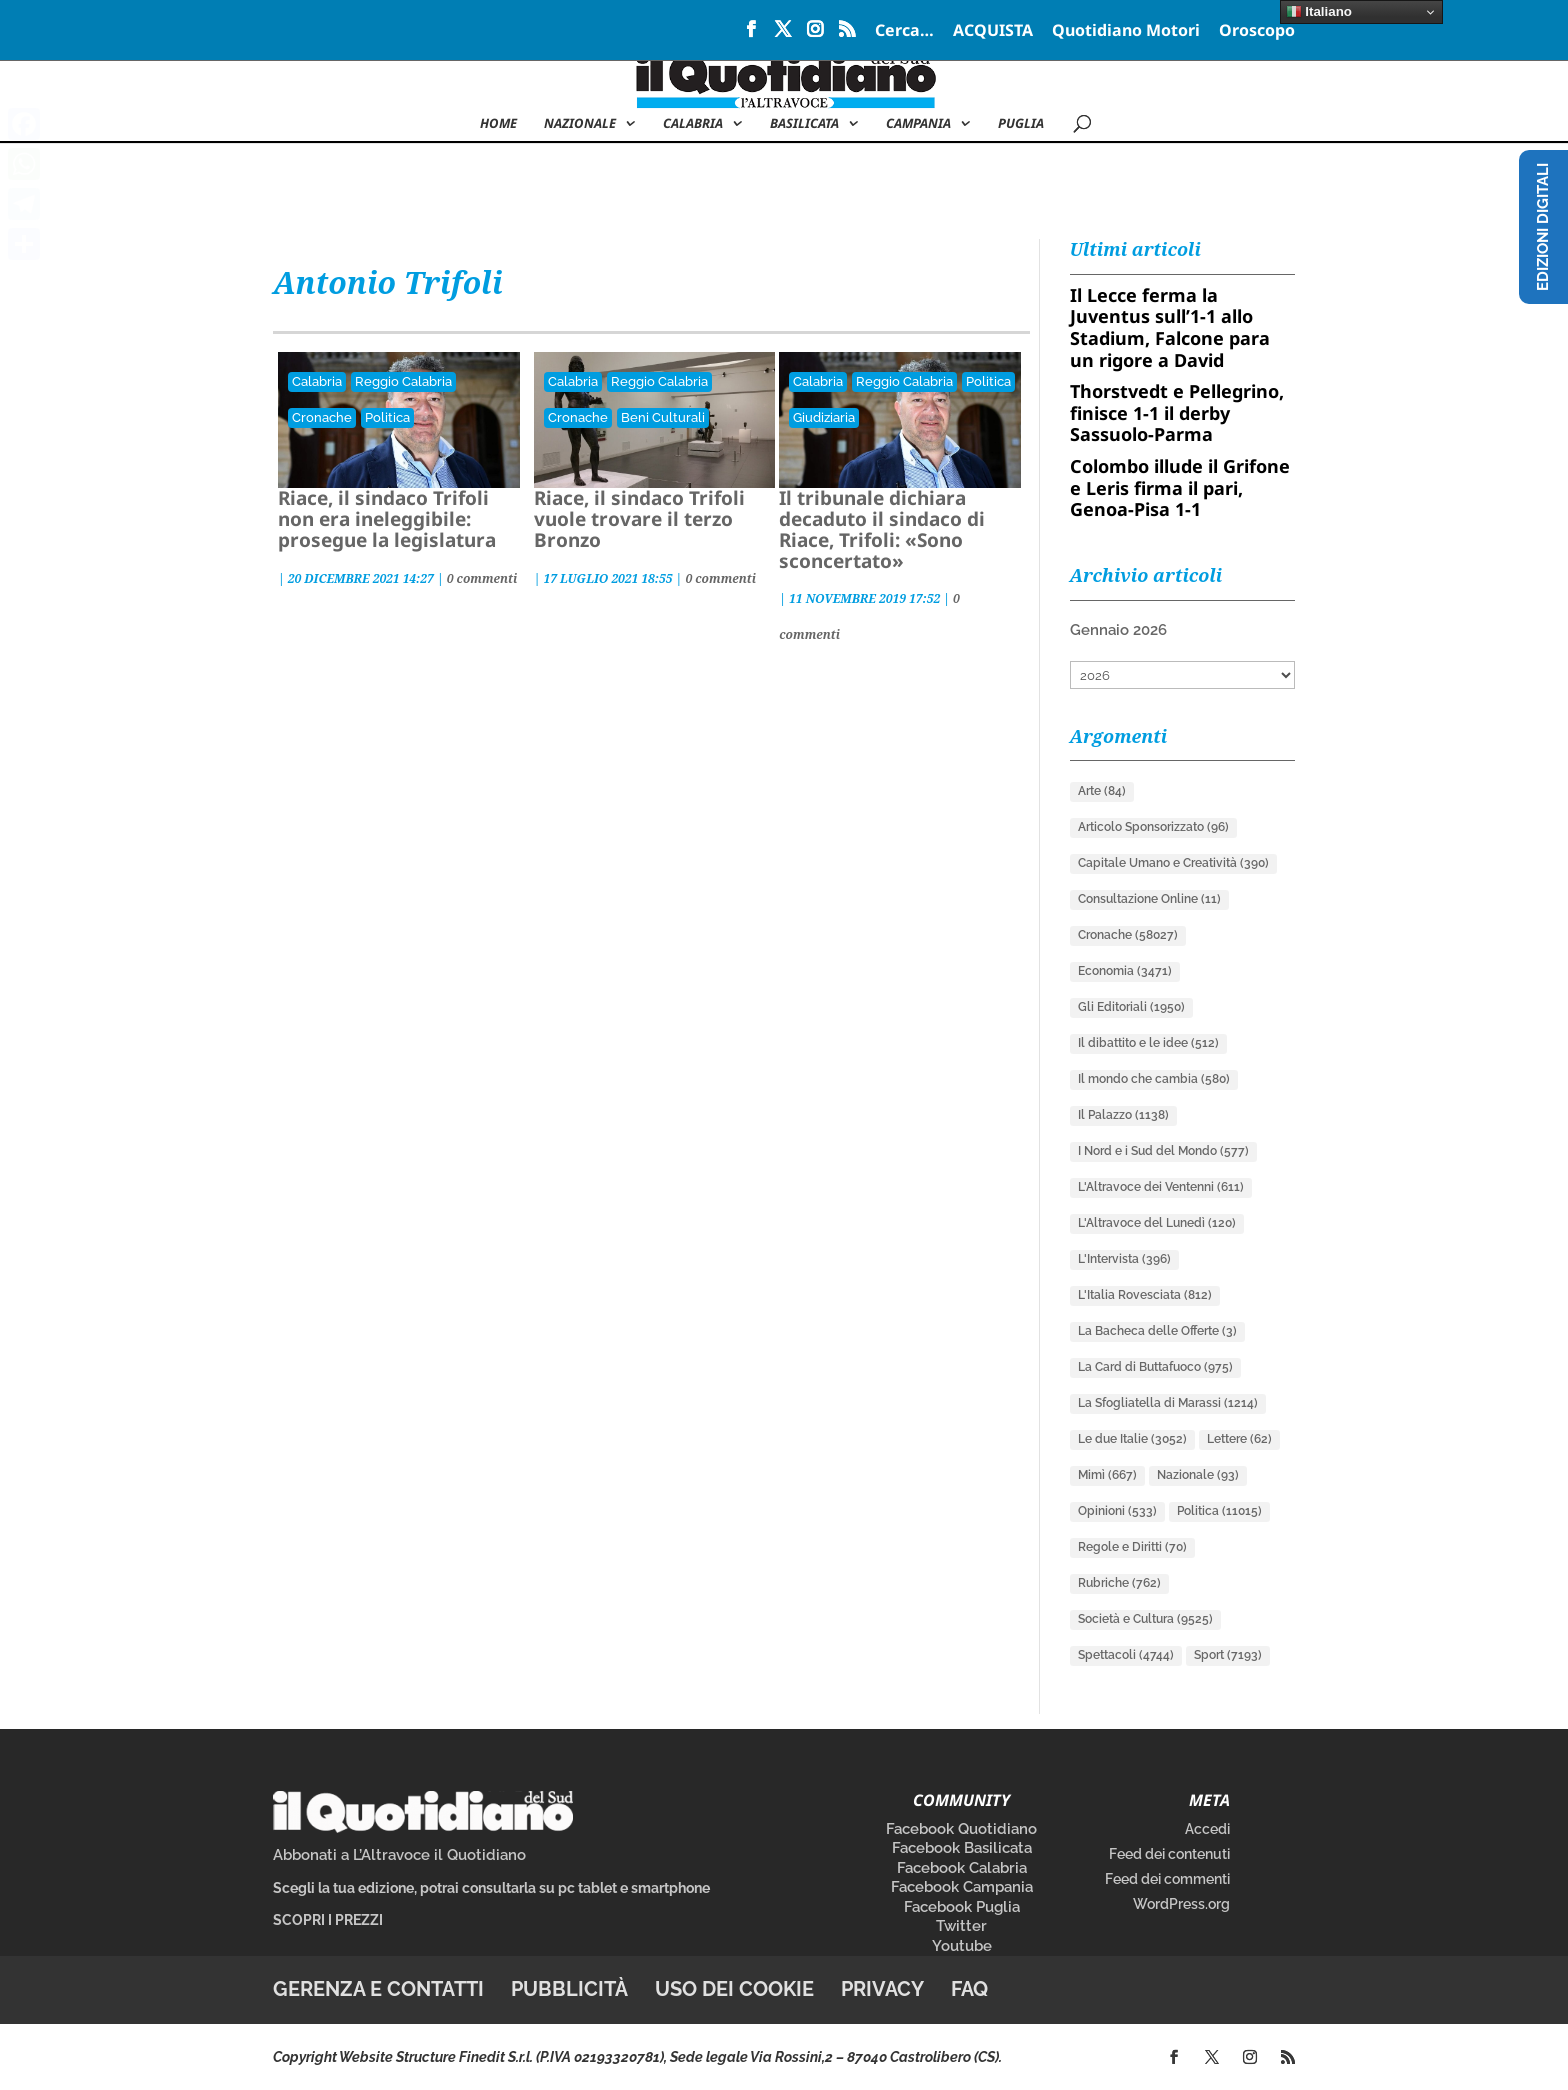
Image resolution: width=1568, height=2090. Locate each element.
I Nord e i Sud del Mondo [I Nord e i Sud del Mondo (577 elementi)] (1163, 1151)
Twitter (961, 1926)
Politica (387, 417)
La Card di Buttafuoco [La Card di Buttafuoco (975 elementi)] (1155, 1367)
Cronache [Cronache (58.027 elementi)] (1128, 935)
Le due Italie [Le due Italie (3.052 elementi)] (1132, 1439)
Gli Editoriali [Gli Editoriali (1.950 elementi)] (1131, 1007)
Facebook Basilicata (962, 1848)
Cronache (322, 417)
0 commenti (482, 578)
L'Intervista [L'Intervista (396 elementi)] (1124, 1259)
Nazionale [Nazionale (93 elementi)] (1198, 1475)
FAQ (969, 1989)
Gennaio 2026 (1118, 630)
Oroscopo (1257, 31)
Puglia (1021, 124)
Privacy (882, 1989)
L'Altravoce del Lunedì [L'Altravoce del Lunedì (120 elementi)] (1157, 1223)
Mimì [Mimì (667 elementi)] (1107, 1475)
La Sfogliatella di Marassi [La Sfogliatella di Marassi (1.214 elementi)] (1168, 1403)
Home (498, 124)
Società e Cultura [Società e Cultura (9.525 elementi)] (1145, 1619)
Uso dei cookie (734, 1989)
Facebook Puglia (962, 1907)
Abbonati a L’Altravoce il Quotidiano (399, 1855)
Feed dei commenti (1167, 1879)
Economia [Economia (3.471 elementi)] (1125, 971)
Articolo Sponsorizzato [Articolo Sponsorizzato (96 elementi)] (1153, 827)
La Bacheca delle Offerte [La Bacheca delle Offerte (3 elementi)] (1157, 1331)
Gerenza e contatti (378, 1989)
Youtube (962, 1946)
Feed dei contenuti (1169, 1854)
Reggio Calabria (403, 381)
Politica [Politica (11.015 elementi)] (1219, 1511)
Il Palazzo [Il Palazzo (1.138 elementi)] (1123, 1115)
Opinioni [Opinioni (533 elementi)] (1117, 1511)
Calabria (693, 124)
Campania (918, 124)
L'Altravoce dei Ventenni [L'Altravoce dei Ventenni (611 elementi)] (1161, 1187)
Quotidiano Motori (1126, 31)
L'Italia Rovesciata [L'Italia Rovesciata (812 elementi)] (1145, 1295)
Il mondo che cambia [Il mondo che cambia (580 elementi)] (1154, 1079)
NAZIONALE (580, 124)
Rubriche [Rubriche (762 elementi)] (1119, 1583)
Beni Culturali (663, 417)
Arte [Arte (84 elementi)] (1102, 791)
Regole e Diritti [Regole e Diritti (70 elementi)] (1132, 1547)
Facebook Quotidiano (961, 1829)
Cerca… (904, 31)
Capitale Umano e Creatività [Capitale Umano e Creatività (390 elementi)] (1173, 863)
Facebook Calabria (962, 1868)
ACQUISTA (993, 31)
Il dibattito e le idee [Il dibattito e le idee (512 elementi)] (1148, 1043)
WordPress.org (1181, 1904)
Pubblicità (569, 1989)
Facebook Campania (962, 1887)
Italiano (1319, 12)
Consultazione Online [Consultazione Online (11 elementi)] (1149, 899)
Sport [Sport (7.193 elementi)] (1228, 1655)
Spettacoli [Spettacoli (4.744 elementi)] (1126, 1655)
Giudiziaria (824, 417)
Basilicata (804, 124)
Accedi (1207, 1829)
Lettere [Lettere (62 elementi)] (1239, 1439)
